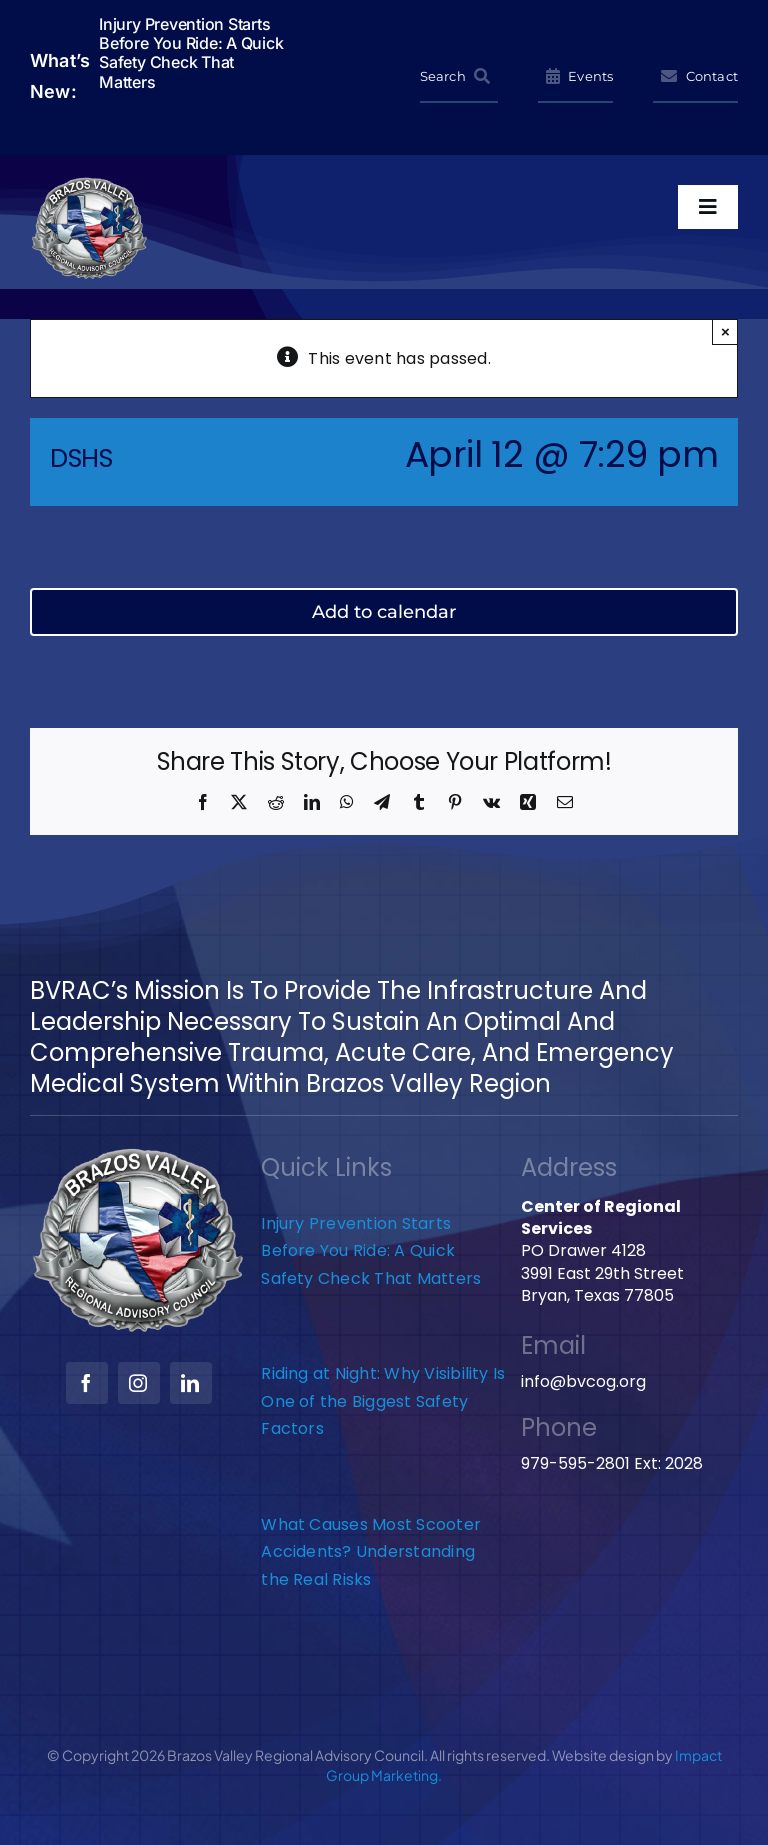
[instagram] (139, 1383)
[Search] (459, 77)
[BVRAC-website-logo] (89, 183)
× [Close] (725, 331)
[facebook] (87, 1383)
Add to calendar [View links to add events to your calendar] (384, 612)
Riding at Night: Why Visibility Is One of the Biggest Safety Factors (383, 1401)
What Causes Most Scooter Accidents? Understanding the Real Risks (371, 1552)
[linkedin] (191, 1383)
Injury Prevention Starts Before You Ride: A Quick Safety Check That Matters (373, 1251)
